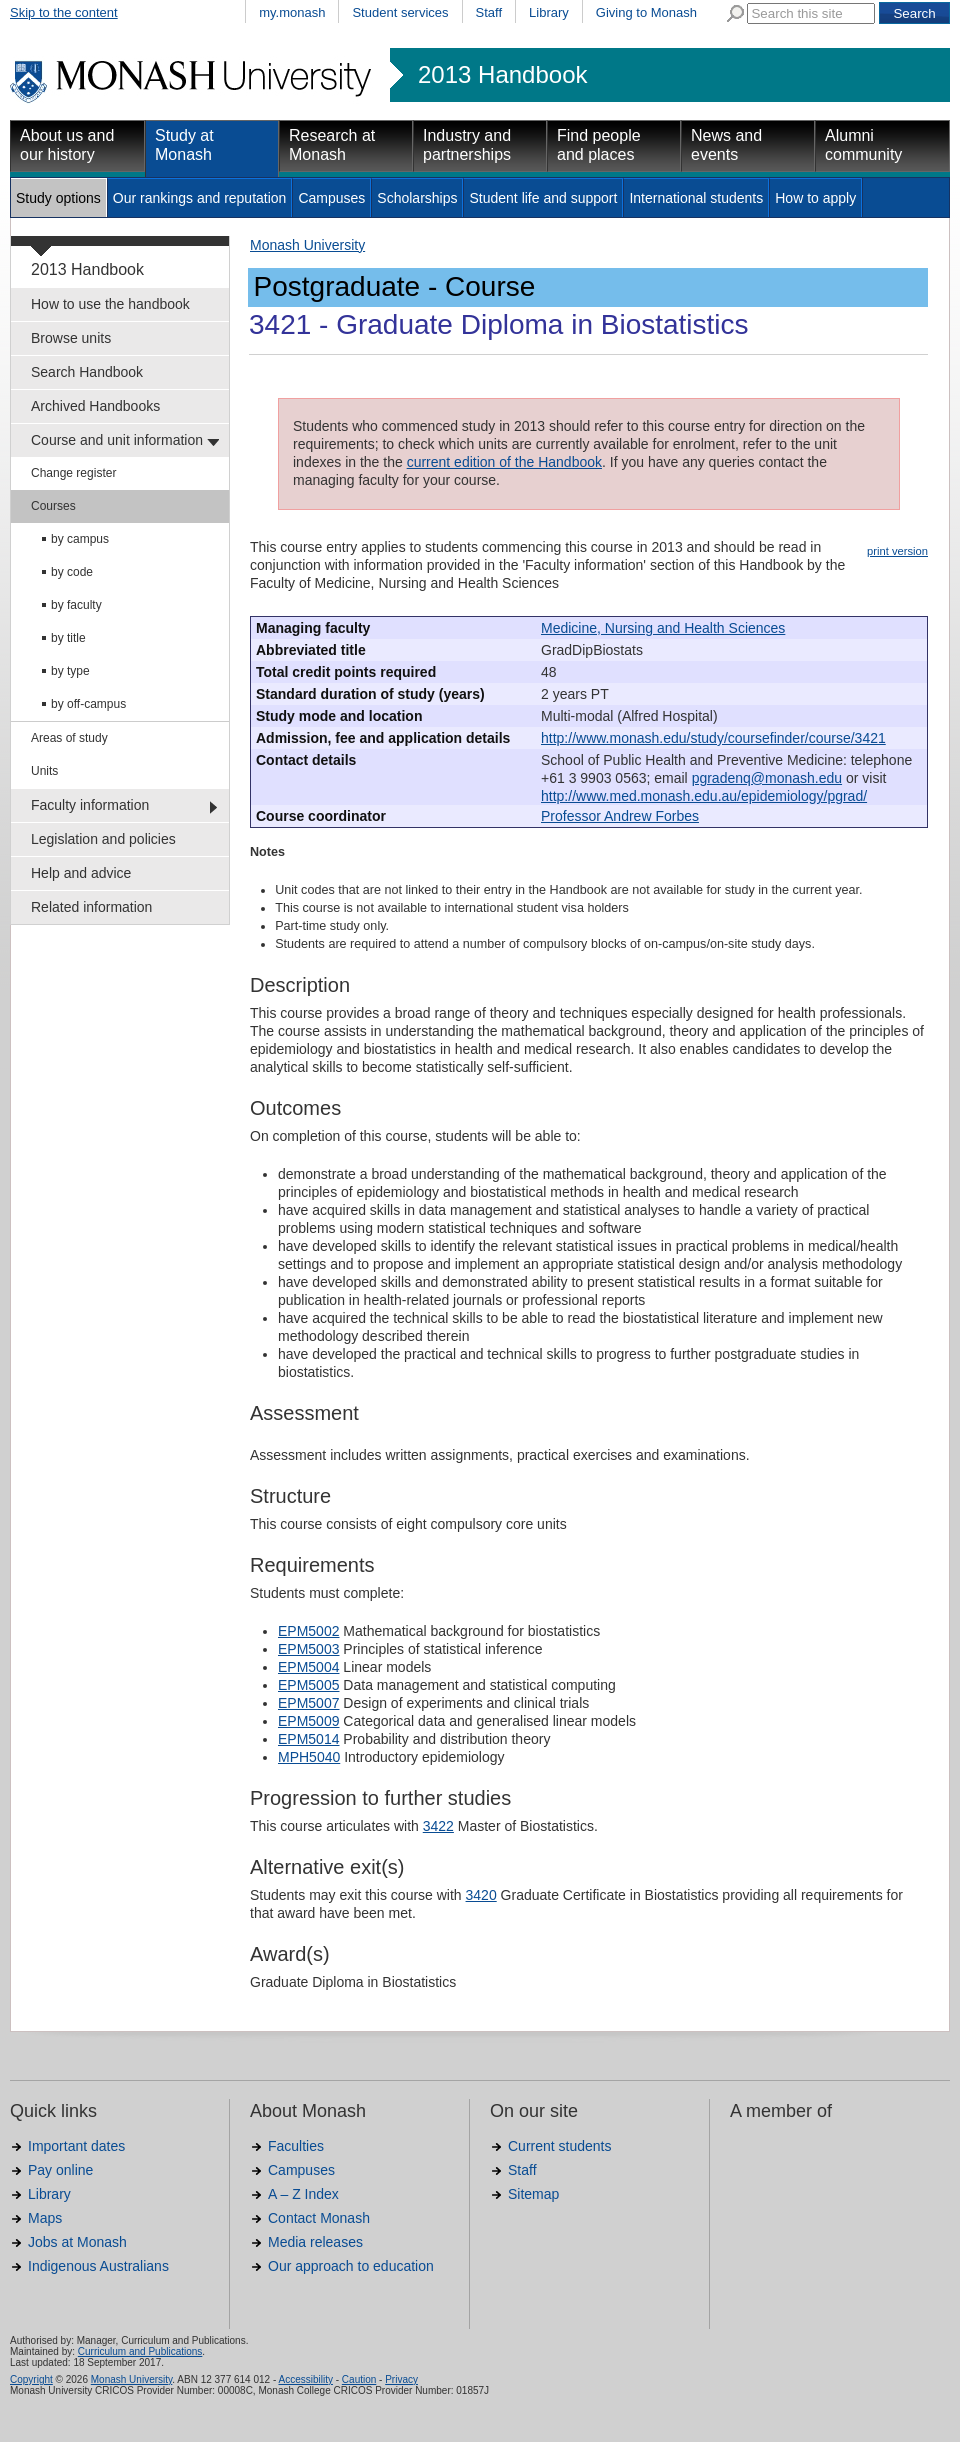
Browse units (71, 338)
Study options (58, 198)
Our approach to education (351, 2266)
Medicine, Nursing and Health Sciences (663, 628)
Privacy (401, 2379)
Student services (400, 12)
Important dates (76, 2146)
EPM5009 (308, 1721)
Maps (45, 2218)
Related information (91, 907)
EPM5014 (308, 1739)
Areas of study (69, 738)
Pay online (60, 2170)
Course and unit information (117, 440)
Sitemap (533, 2194)
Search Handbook (87, 372)
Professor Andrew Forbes (620, 816)
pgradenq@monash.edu (767, 778)
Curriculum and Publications (140, 2351)
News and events (726, 145)
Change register (73, 473)
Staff (489, 12)
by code (72, 572)
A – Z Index (303, 2194)
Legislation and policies (103, 839)
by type (70, 671)
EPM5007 (308, 1703)
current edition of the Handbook (504, 462)
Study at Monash (184, 145)
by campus (80, 539)
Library (549, 12)
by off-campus (88, 704)
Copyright (31, 2379)
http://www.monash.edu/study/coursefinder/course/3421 (713, 738)
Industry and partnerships (467, 145)
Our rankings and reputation (200, 198)
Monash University (307, 245)
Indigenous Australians (98, 2266)
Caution (359, 2379)
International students (696, 198)
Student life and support (543, 198)
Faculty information (90, 805)
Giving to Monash (646, 12)
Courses (53, 506)
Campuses (331, 198)
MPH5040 (309, 1757)
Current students (560, 2146)
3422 (438, 1826)
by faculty (76, 605)
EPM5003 (308, 1649)
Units (44, 771)
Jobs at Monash (77, 2242)
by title (68, 638)
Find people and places (599, 145)
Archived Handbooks (95, 406)
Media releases (315, 2242)
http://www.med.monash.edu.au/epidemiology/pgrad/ (704, 796)
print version (897, 551)
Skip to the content (64, 12)
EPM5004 (308, 1667)
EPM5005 (308, 1685)
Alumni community (863, 145)
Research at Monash (332, 145)
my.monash (292, 12)
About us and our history (67, 145)
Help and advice (81, 873)
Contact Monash (319, 2218)
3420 (481, 1895)
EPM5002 (308, 1631)
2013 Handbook (502, 75)
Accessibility (305, 2379)
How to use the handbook (110, 304)
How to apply (815, 198)
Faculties (296, 2146)
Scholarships (417, 198)
